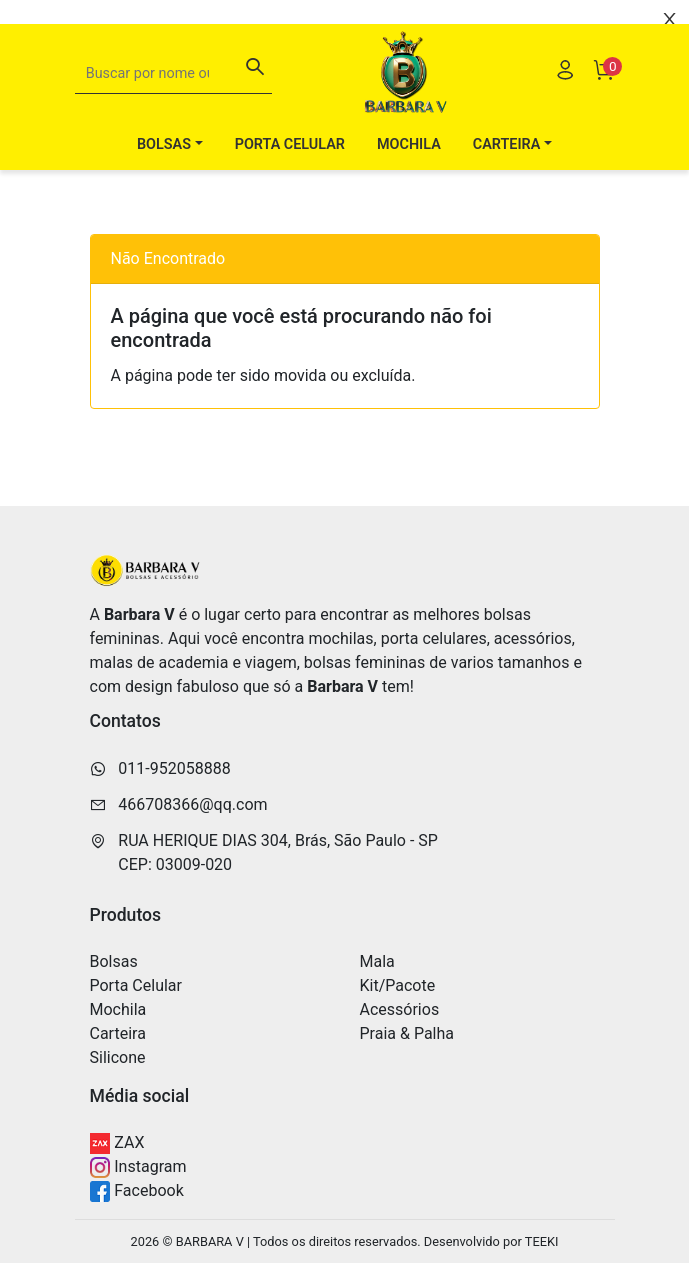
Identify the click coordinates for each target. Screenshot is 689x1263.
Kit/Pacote (398, 985)
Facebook (137, 1191)
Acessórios (400, 1009)
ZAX (117, 1143)
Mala (377, 961)
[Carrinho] (603, 73)
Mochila (409, 144)
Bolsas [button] (164, 144)
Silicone (118, 1057)
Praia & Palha (407, 1033)
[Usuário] (565, 73)
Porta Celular (290, 144)
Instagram (138, 1167)
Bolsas (114, 961)
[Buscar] (255, 69)
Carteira (118, 1033)
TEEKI (542, 1241)
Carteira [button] (507, 144)
